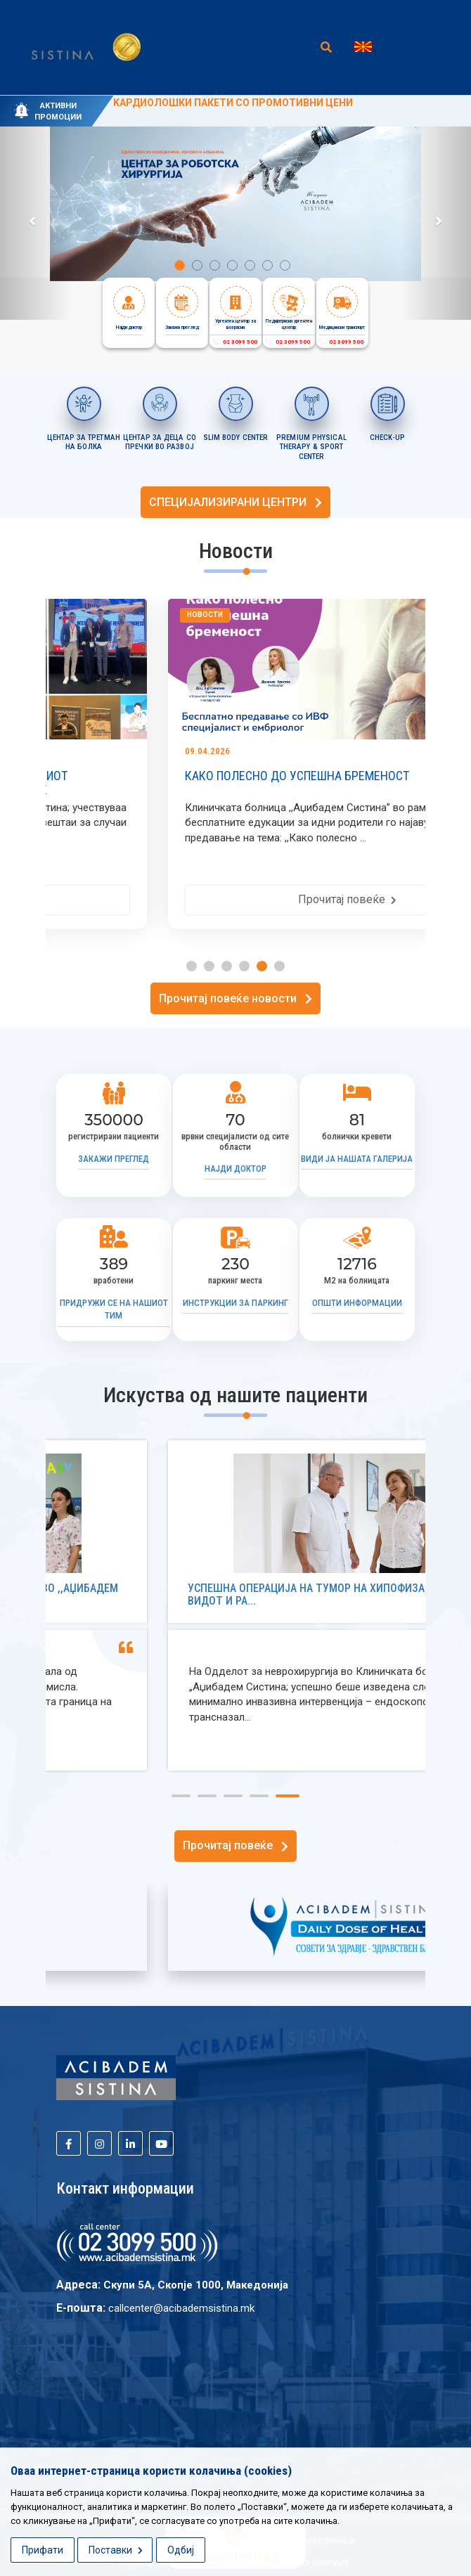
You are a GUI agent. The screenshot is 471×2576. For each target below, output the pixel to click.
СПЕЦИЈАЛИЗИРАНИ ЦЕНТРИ (235, 502)
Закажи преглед (113, 1158)
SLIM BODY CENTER (236, 437)
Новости (93, 615)
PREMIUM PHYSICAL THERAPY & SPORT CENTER (311, 447)
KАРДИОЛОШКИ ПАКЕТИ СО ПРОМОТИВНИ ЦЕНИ (233, 102)
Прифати (42, 2550)
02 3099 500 (234, 342)
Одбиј (180, 2550)
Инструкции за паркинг (235, 1302)
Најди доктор (235, 1168)
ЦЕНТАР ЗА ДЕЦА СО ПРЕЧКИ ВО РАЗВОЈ (159, 442)
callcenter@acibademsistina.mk (181, 2308)
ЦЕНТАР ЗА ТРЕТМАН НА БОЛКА (83, 442)
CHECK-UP (387, 437)
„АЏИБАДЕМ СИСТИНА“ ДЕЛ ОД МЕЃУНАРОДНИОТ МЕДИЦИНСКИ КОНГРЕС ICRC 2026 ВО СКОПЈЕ (204, 783)
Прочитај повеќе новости (235, 998)
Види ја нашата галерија (357, 1158)
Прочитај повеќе (235, 899)
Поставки (116, 2550)
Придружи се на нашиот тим (114, 1309)
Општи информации (357, 1302)
